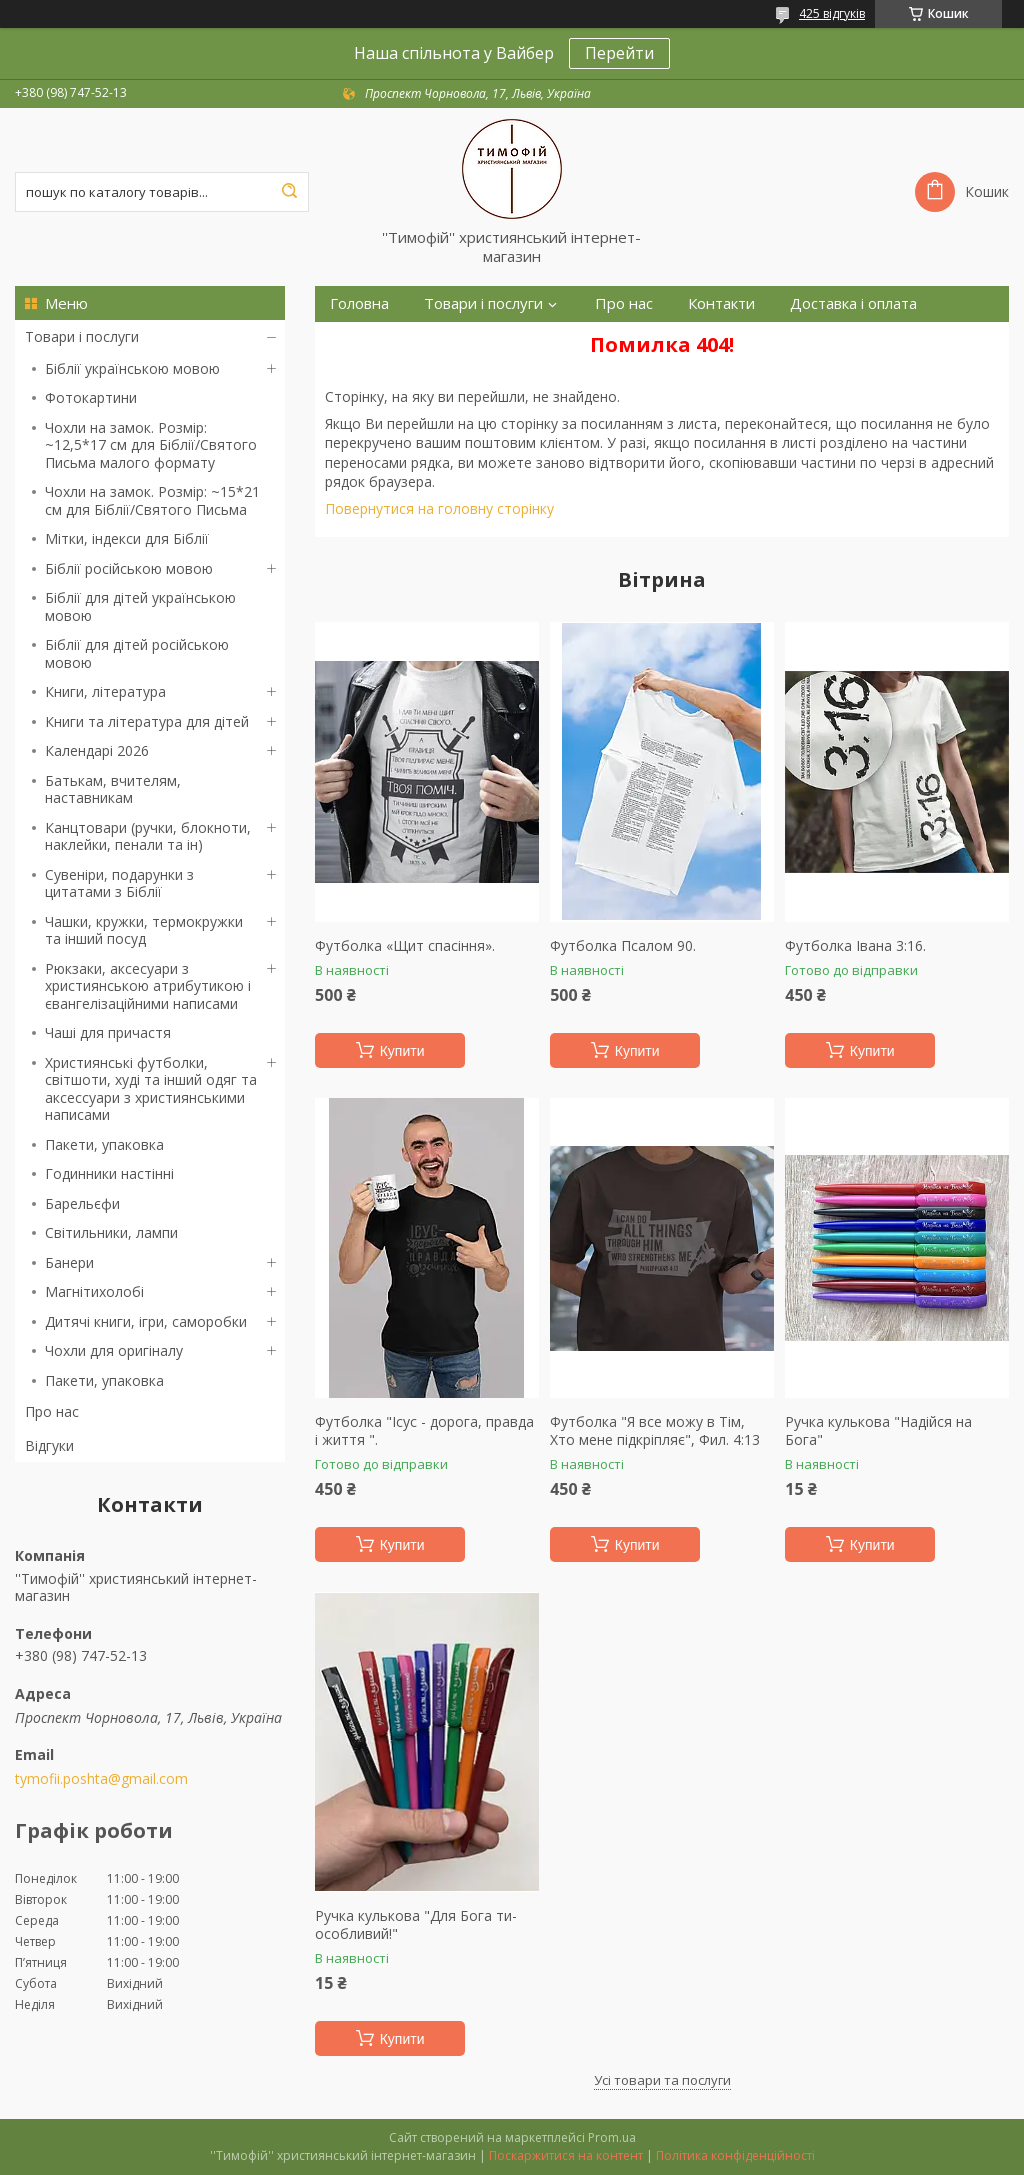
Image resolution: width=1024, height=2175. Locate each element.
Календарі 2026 (97, 750)
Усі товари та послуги (662, 2080)
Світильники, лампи (111, 1232)
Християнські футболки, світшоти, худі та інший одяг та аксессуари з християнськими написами (151, 1089)
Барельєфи (82, 1203)
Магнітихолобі (94, 1291)
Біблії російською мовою (129, 568)
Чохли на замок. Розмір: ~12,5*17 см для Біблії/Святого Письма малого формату (151, 445)
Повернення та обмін (407, 339)
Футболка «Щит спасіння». (405, 946)
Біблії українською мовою (132, 368)
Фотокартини (91, 397)
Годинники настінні (109, 1173)
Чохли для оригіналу (114, 1350)
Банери (69, 1262)
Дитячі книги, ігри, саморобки (146, 1321)
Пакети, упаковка (104, 1144)
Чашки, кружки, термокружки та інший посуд (144, 930)
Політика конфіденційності (735, 2155)
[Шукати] (289, 192)
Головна (359, 303)
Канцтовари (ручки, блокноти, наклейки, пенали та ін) (148, 836)
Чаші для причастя (108, 1032)
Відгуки (49, 1445)
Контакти (721, 303)
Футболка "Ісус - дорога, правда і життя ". (424, 1430)
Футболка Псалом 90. (623, 946)
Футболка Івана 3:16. (855, 946)
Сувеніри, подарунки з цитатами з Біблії (119, 883)
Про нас (52, 1411)
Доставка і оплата (853, 303)
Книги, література (105, 691)
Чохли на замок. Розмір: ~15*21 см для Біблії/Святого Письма (152, 500)
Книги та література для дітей (147, 721)
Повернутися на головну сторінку (439, 508)
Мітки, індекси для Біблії (127, 538)
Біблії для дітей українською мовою (140, 606)
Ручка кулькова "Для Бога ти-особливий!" (416, 1924)
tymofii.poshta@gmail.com (101, 1779)
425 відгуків (832, 13)
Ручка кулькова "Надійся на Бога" (878, 1430)
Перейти (619, 53)
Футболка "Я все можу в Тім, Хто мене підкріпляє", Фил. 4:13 (655, 1430)
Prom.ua (612, 2137)
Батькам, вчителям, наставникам (113, 789)
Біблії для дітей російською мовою (137, 653)
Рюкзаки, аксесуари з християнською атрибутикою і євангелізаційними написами (148, 986)
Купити (402, 1051)
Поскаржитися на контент (566, 2155)
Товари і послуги (82, 336)
